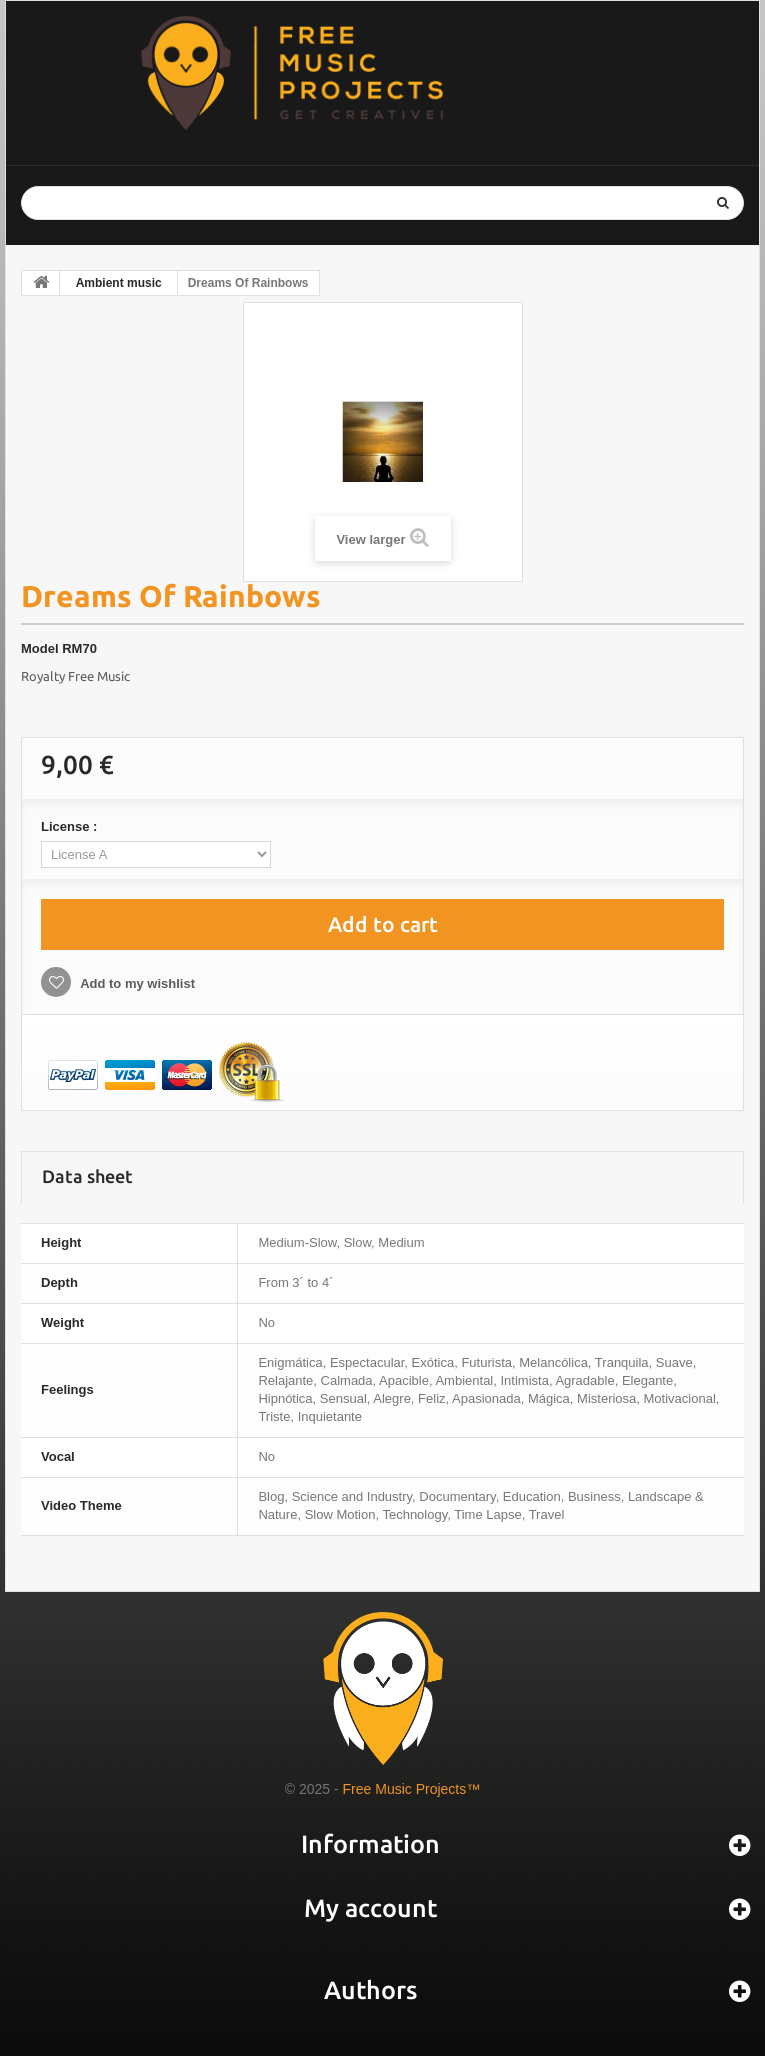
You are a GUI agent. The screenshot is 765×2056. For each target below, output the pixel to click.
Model (40, 648)
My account (370, 1908)
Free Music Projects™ (412, 1789)
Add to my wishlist (136, 983)
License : (71, 826)
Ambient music (119, 283)
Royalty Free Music (75, 676)
